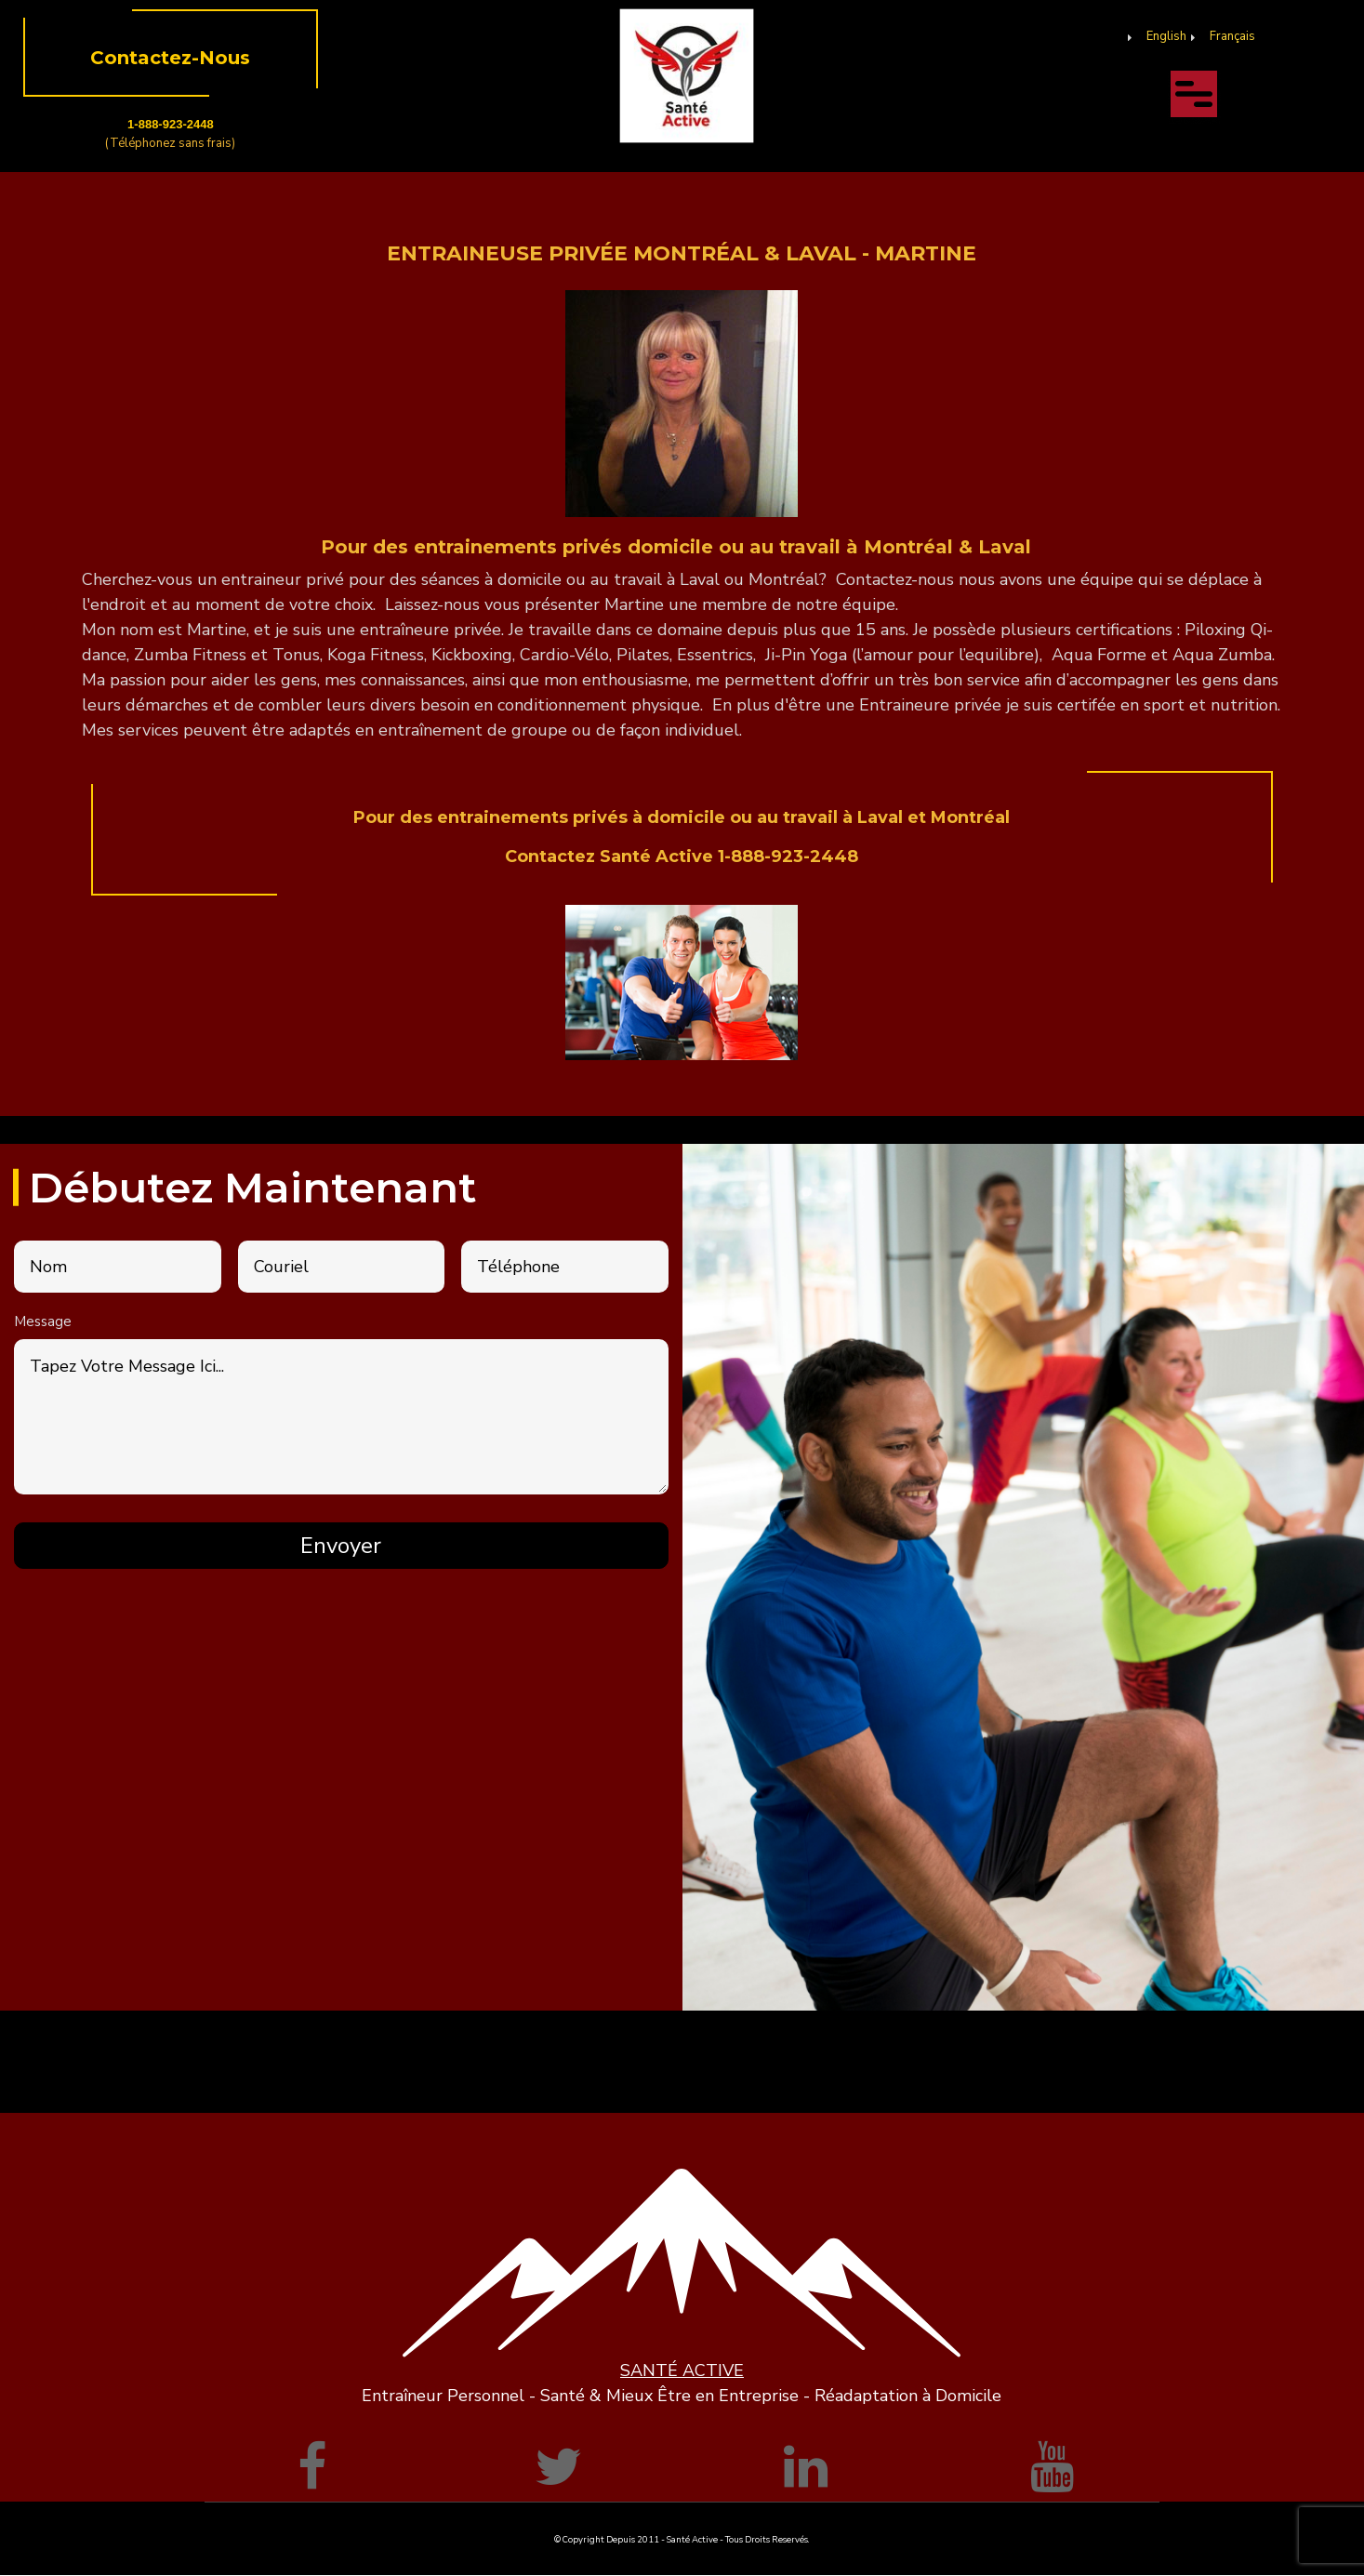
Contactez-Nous (170, 57)
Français (1232, 36)
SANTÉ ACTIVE (682, 2370)
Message (43, 1321)
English (1166, 36)
